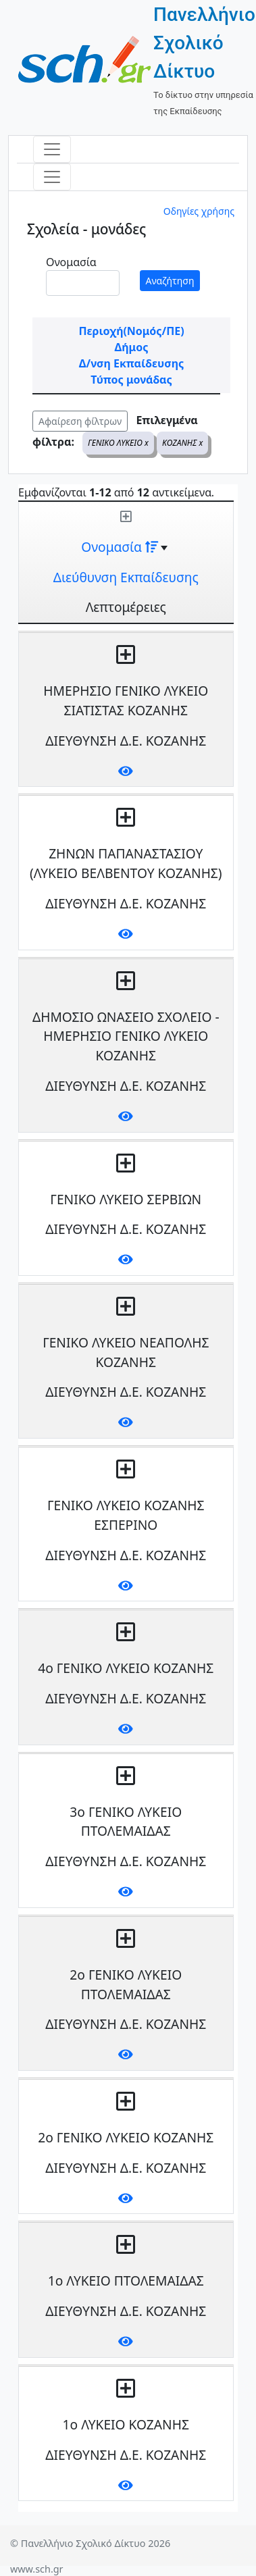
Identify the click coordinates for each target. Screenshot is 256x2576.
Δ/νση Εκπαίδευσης (131, 363)
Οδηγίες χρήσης (198, 211)
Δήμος (132, 347)
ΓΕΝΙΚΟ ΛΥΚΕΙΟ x (118, 442)
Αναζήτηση (170, 280)
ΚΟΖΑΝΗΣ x (182, 442)
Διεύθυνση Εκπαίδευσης (126, 577)
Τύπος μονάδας (131, 379)
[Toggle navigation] (52, 149)
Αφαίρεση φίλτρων (80, 421)
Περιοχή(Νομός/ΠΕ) (131, 331)
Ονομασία (71, 262)
